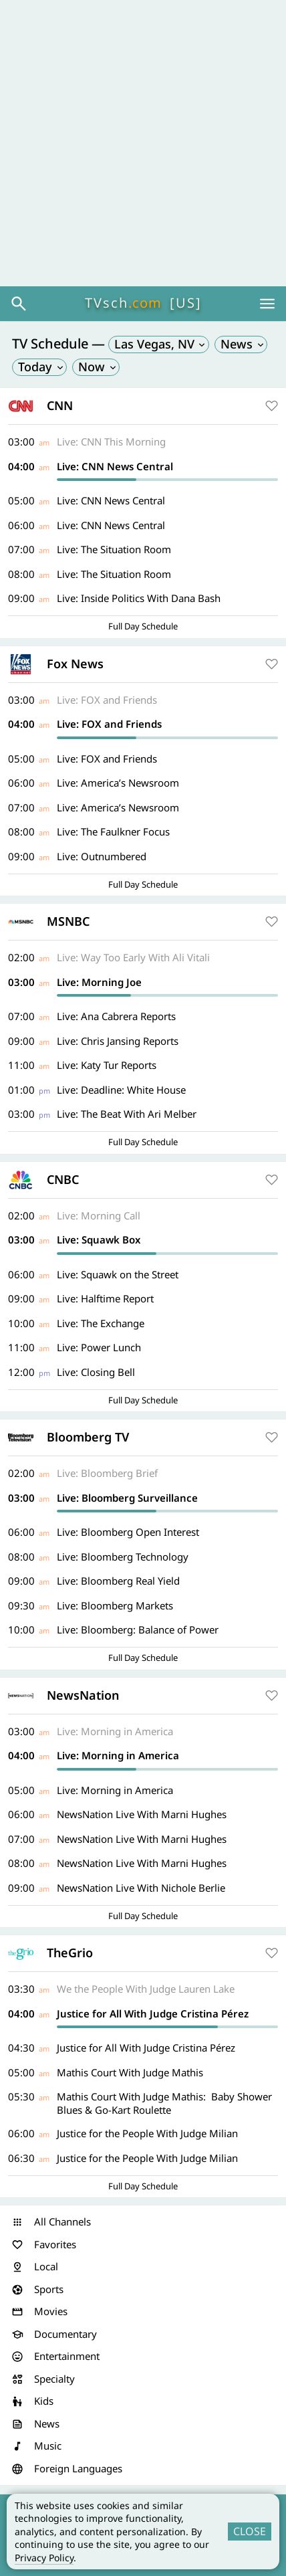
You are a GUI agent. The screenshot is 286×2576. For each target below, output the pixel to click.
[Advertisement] (143, 143)
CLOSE (249, 2531)
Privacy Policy (44, 2557)
